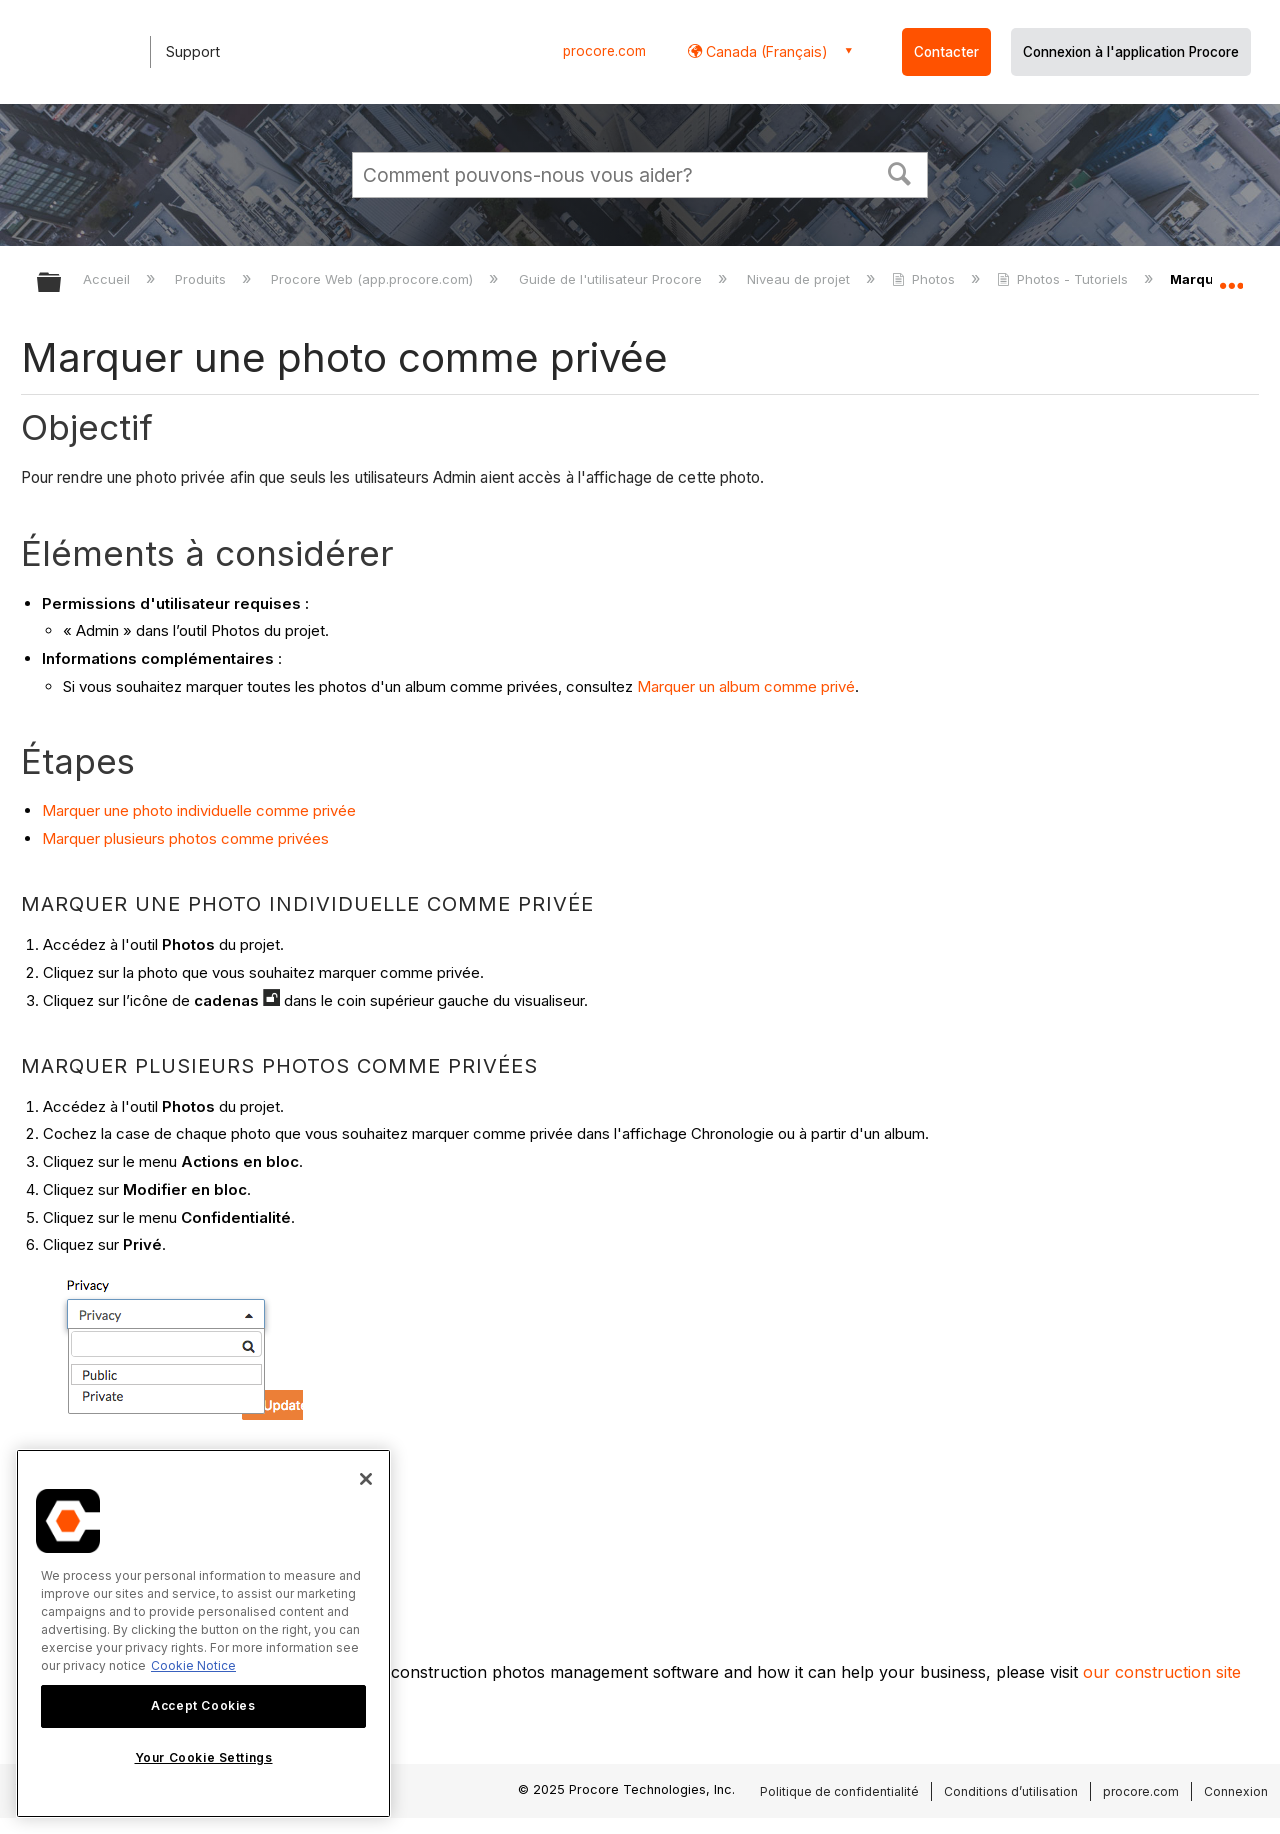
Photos (925, 279)
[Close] (366, 1479)
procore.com (604, 51)
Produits (202, 279)
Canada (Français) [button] (765, 51)
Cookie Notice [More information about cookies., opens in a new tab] (193, 1665)
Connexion (1236, 1791)
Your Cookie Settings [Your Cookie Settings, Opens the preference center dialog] (204, 1757)
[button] (900, 172)
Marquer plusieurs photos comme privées (185, 838)
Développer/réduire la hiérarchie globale (62, 283)
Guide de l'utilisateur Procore (612, 279)
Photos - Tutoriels (1064, 279)
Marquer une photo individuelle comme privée (199, 810)
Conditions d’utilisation (1011, 1791)
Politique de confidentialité (839, 1791)
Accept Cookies (203, 1705)
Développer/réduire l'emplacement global (1231, 277)
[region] (203, 1633)
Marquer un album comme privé (746, 686)
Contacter (946, 52)
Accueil (108, 279)
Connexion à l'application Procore (1131, 52)
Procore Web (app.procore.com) (374, 279)
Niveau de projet (800, 279)
